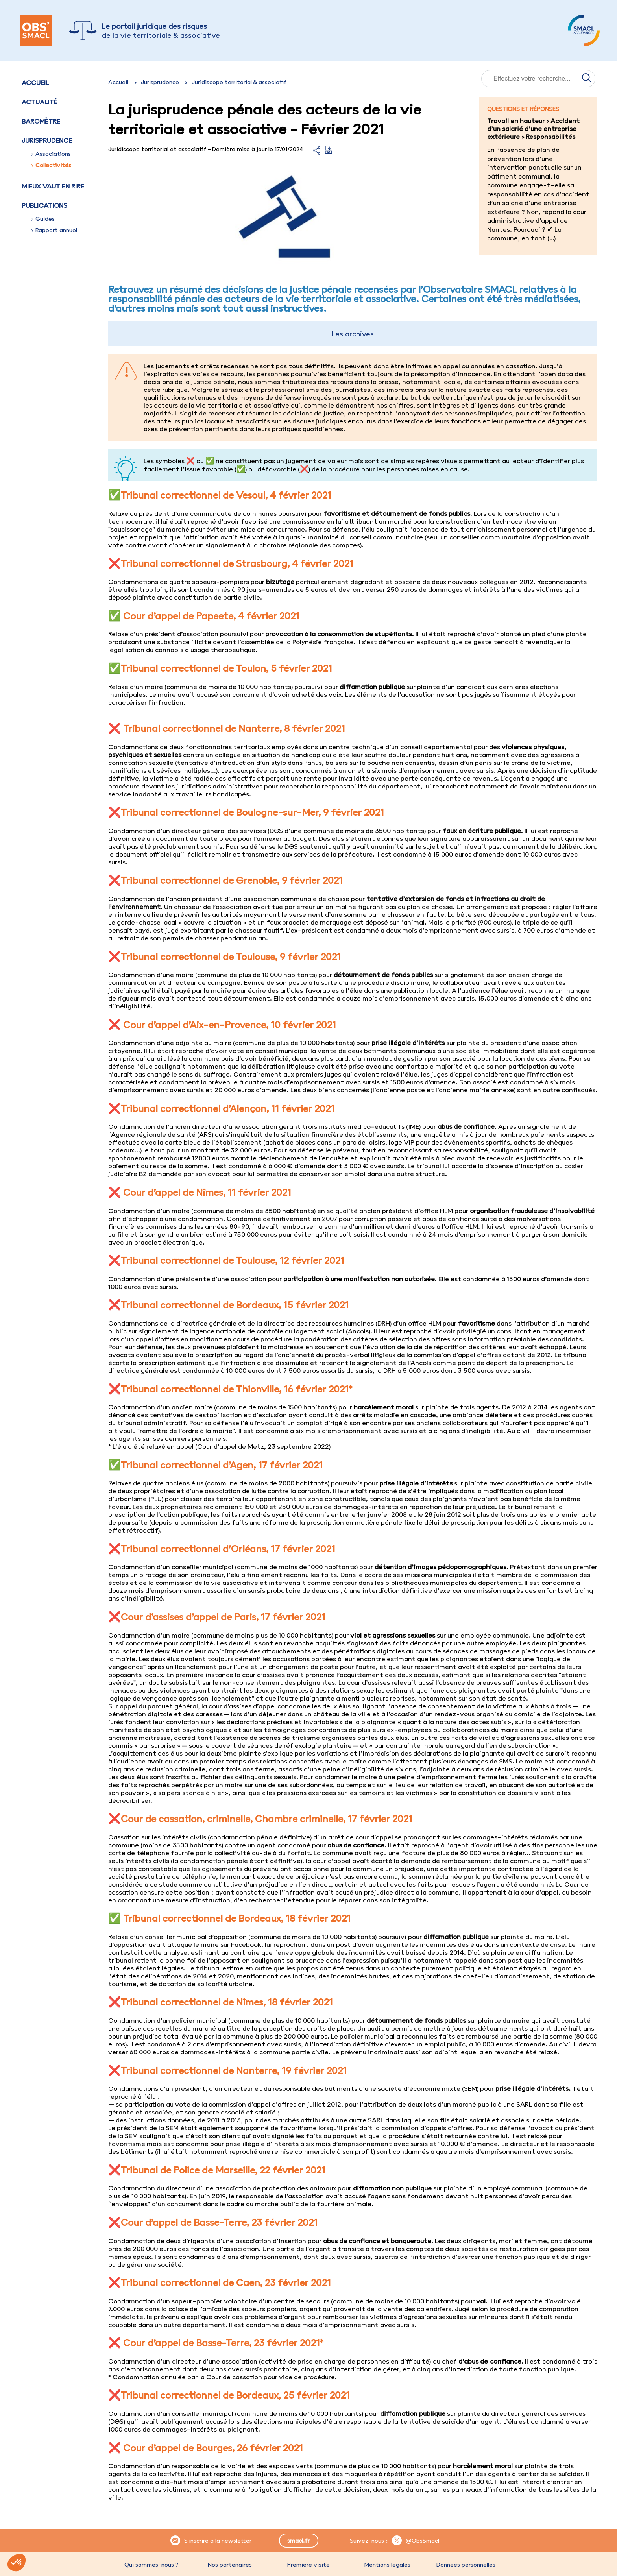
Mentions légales (387, 2564)
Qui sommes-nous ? (151, 2564)
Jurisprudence (160, 82)
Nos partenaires (230, 2564)
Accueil (35, 83)
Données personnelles (465, 2564)
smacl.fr (298, 2540)
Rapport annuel (54, 230)
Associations (51, 153)
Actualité (39, 102)
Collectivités (51, 165)
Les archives (353, 333)
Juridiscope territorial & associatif (239, 82)
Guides (43, 218)
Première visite (308, 2564)
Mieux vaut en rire (53, 186)
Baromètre (41, 121)
